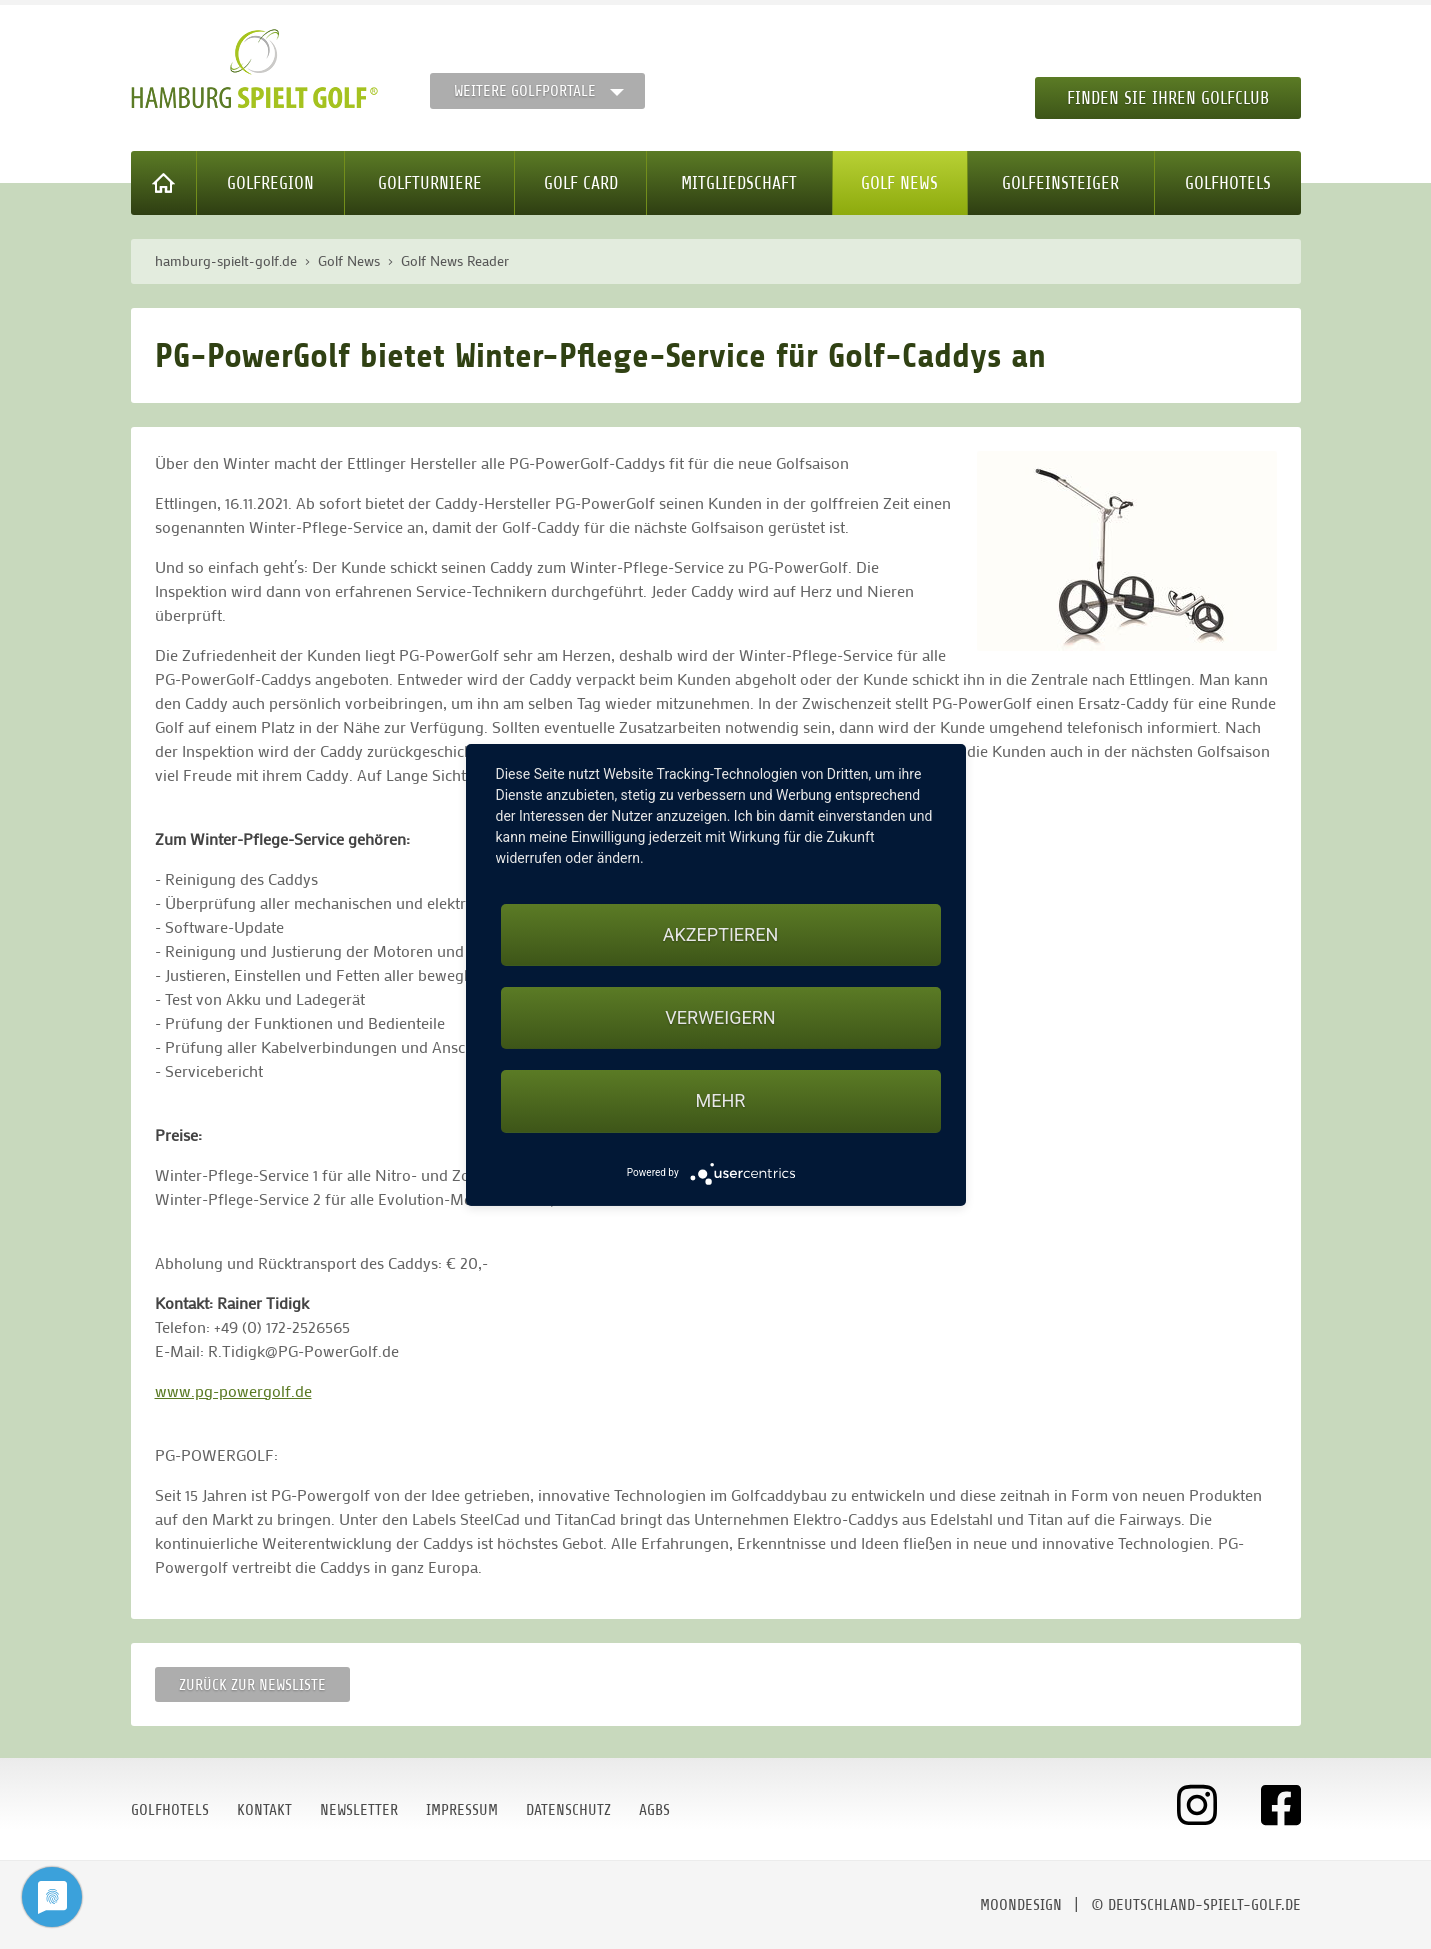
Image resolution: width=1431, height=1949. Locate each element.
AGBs (654, 1810)
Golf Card (581, 183)
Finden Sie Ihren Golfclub (1168, 98)
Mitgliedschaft (739, 183)
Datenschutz (568, 1810)
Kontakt (264, 1810)
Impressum (462, 1810)
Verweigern (720, 1017)
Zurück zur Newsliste (252, 1685)
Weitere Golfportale (525, 91)
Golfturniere (430, 183)
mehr (721, 1100)
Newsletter (359, 1810)
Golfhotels (1228, 183)
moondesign (1021, 1905)
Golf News (899, 183)
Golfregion (270, 183)
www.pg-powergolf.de (233, 1390)
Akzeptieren (720, 934)
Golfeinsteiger (1060, 183)
